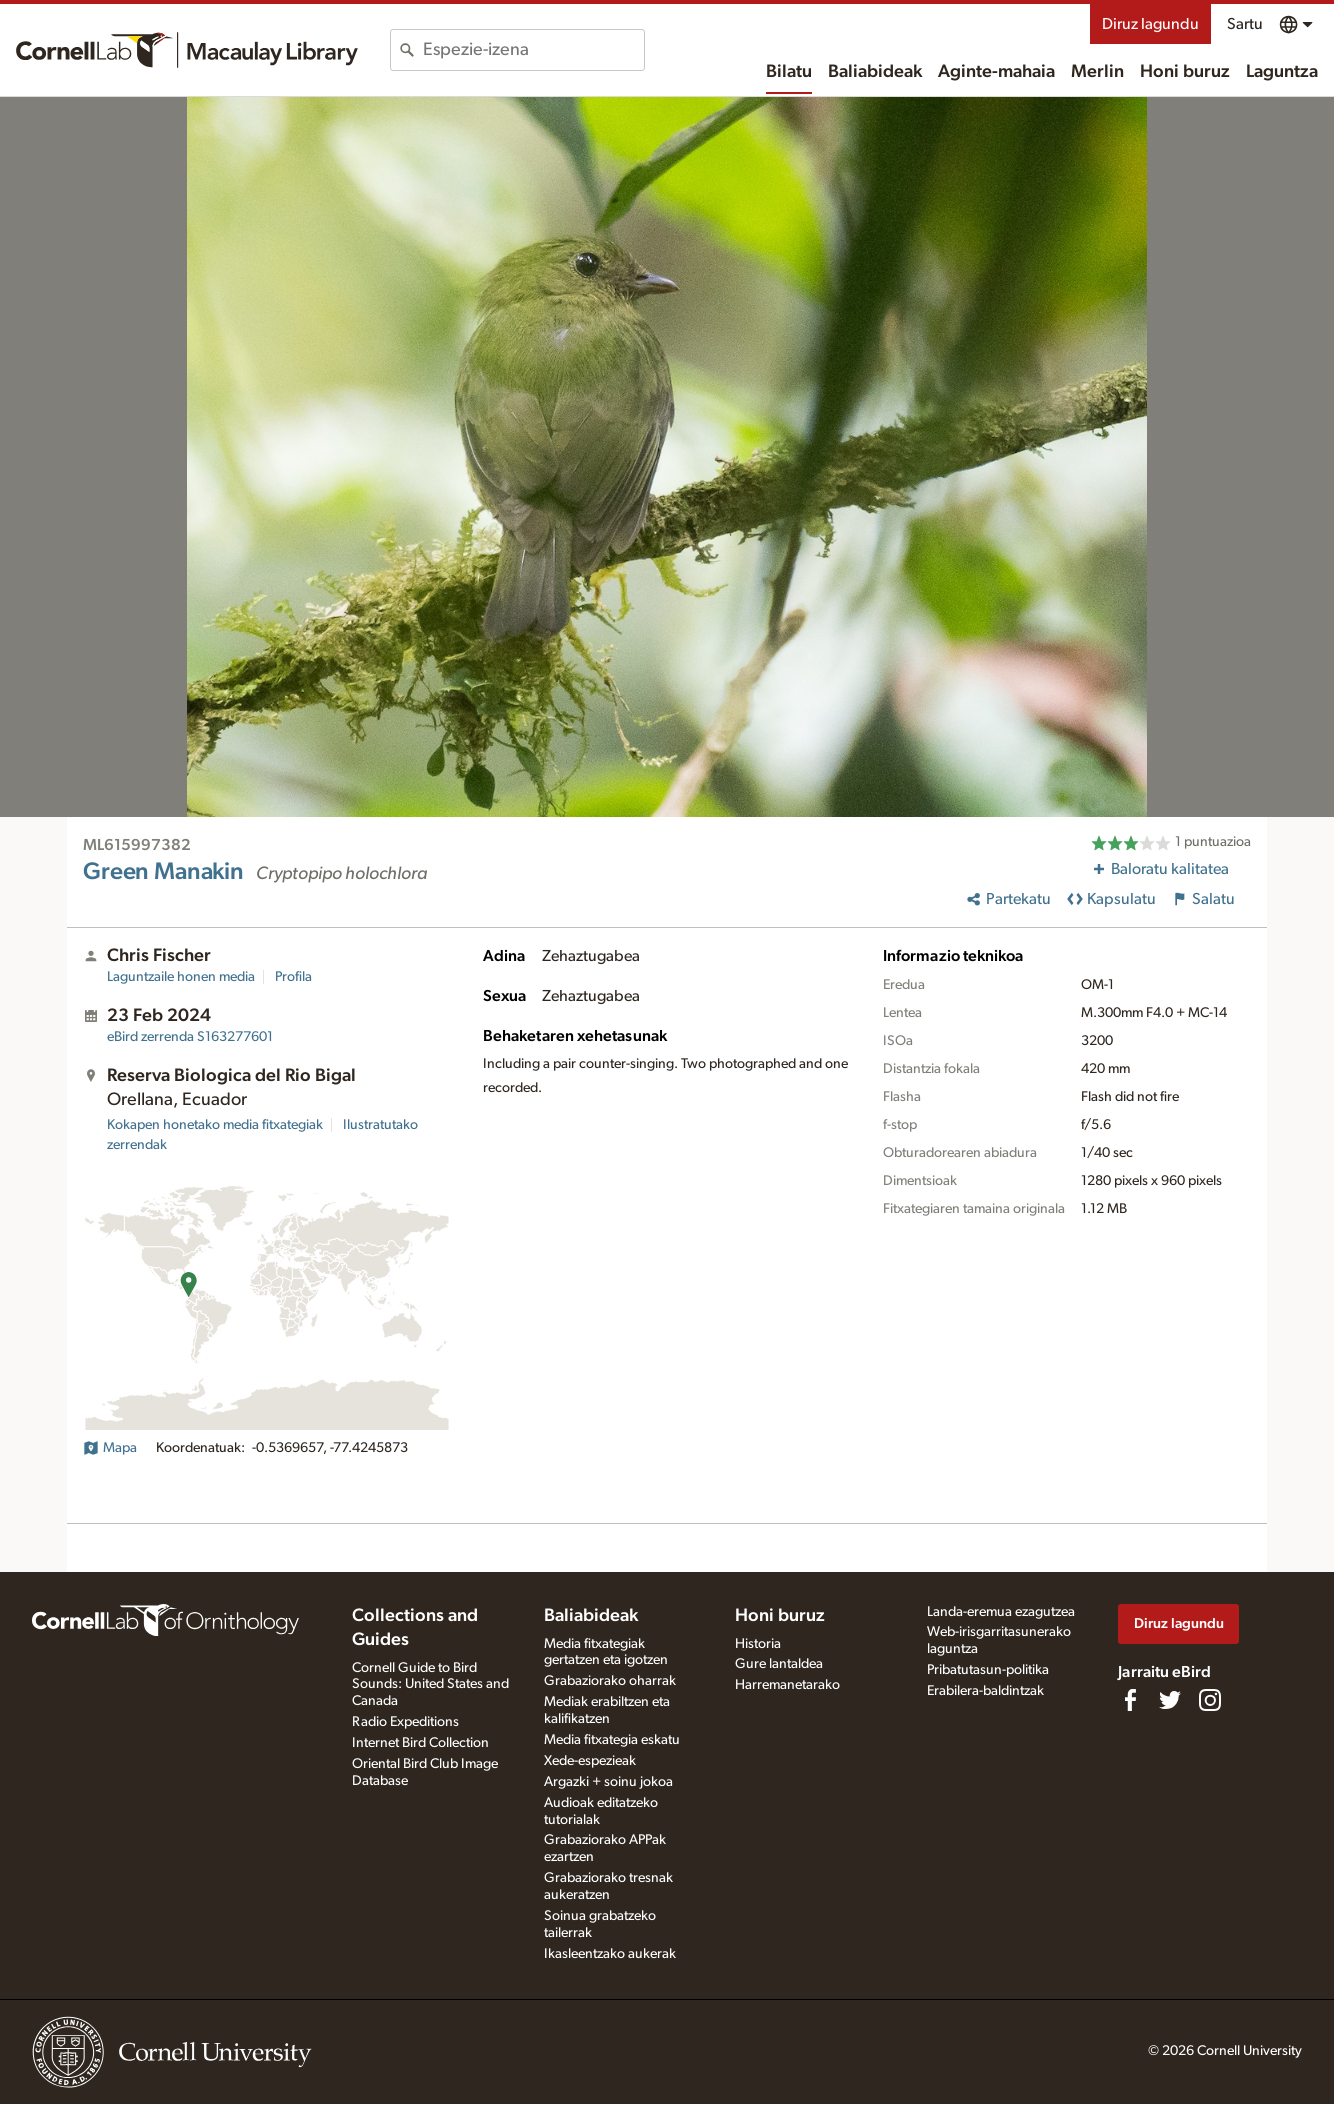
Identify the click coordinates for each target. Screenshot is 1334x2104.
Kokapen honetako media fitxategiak (215, 1125)
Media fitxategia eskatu (612, 1740)
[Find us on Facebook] (1130, 1700)
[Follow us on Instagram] (1210, 1700)
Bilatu (789, 72)
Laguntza (1282, 72)
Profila (293, 977)
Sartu (1245, 24)
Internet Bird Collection (420, 1743)
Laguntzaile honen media (181, 977)
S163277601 (190, 1037)
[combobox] (533, 50)
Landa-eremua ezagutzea (1001, 1612)
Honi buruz (1185, 72)
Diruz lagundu (1150, 24)
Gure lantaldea (779, 1664)
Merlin (1097, 72)
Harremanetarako (787, 1685)
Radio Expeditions (405, 1722)
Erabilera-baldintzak (985, 1691)
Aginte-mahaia (996, 72)
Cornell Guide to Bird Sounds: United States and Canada (430, 1685)
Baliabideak (875, 72)
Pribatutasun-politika (988, 1670)
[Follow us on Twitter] (1170, 1700)
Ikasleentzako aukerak (610, 1954)
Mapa (110, 1448)
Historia (758, 1644)
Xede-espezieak (590, 1761)
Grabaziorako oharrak (610, 1681)
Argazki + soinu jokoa (608, 1782)
